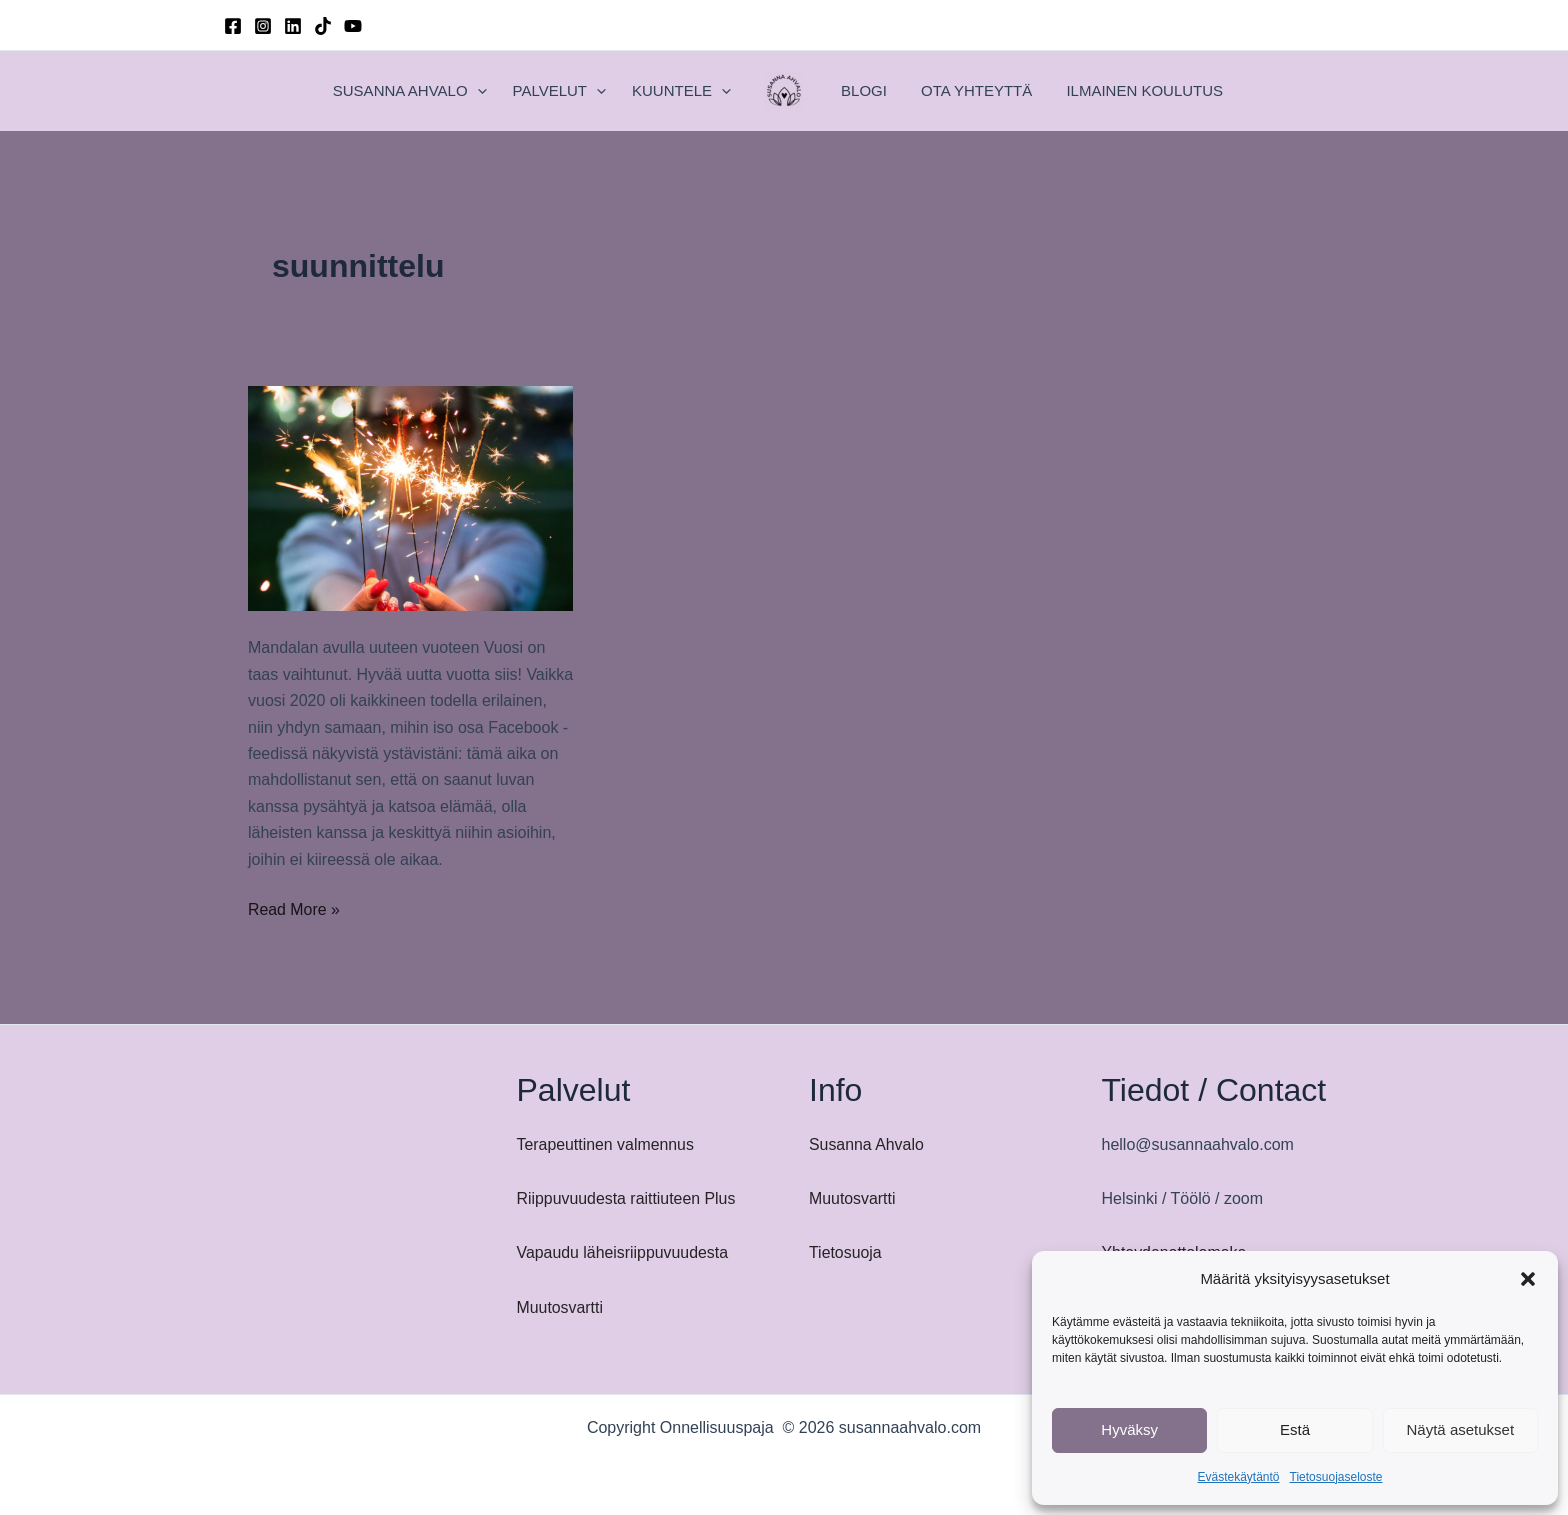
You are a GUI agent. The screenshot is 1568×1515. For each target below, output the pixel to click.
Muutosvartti (560, 1307)
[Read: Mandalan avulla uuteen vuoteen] (410, 497)
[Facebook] (233, 26)
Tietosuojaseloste (1336, 1477)
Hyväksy (1129, 1429)
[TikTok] (323, 26)
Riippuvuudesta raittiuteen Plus (627, 1198)
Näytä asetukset (1461, 1429)
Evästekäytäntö (1238, 1477)
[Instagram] (263, 26)
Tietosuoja (845, 1252)
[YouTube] (353, 26)
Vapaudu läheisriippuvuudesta (623, 1252)
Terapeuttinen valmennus (606, 1144)
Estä (1295, 1429)
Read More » (294, 910)
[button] (1528, 1279)
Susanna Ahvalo (867, 1144)
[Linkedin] (293, 26)
